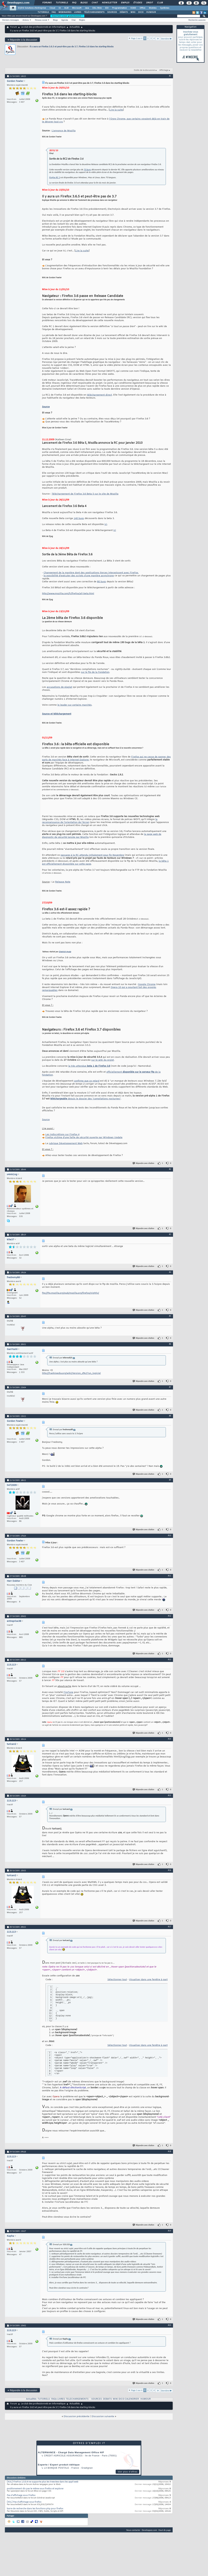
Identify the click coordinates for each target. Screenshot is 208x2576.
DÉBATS (124, 12)
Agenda (64, 20)
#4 (170, 1272)
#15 (169, 1795)
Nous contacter (133, 2530)
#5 (170, 1316)
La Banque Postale (56, 2468)
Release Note (62, 881)
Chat (94, 2)
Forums (47, 2)
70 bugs (87, 169)
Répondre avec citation (143, 1163)
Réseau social (41, 20)
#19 (169, 2230)
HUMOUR (151, 12)
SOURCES (112, 12)
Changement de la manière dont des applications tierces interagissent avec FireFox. (91, 572)
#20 (169, 2325)
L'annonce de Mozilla (64, 130)
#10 (169, 1535)
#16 (169, 1870)
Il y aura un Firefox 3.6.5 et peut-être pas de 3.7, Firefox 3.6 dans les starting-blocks (72, 46)
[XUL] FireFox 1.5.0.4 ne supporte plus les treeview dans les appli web (42, 2482)
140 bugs (79, 518)
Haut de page (164, 2530)
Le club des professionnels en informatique (43, 27)
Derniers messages (10, 20)
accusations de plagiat (59, 687)
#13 (169, 1659)
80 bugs (101, 581)
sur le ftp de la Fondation (95, 672)
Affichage (163, 70)
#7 (170, 1387)
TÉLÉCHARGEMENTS (94, 12)
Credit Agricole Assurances (63, 2455)
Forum (13, 27)
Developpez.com (149, 2530)
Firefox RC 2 (54, 177)
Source (46, 1119)
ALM (66, 8)
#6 (170, 1344)
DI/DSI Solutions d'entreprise (32, 8)
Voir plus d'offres (127, 2472)
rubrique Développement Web (66, 1143)
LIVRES (77, 12)
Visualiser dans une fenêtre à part (148, 1979)
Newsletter (109, 2)
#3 (170, 1234)
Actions (26, 20)
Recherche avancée (197, 20)
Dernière (166, 38)
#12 (169, 1616)
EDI (107, 8)
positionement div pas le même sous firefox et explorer (35, 2488)
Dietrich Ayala (65, 952)
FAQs (54, 2399)
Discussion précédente (76, 2416)
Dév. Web (97, 8)
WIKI (133, 12)
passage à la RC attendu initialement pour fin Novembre (92, 855)
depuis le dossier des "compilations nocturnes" (94, 1098)
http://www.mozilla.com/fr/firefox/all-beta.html (68, 593)
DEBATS (107, 2399)
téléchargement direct (99, 394)
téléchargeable (58, 1098)
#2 (170, 1169)
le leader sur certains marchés (74, 705)
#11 (169, 1576)
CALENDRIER (132, 2399)
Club (160, 2)
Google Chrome (147, 984)
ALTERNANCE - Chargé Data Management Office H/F (71, 2452)
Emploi (125, 2)
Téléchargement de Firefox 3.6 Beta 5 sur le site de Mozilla (85, 493)
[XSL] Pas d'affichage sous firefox (24, 2502)
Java (87, 8)
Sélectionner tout (117, 1979)
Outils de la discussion (144, 70)
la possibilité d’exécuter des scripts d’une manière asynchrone (79, 575)
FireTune (68, 1692)
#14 (169, 1739)
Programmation (119, 8)
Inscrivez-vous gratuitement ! (67, 16)
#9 (170, 1480)
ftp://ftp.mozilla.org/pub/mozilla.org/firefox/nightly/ (70, 1293)
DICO (140, 12)
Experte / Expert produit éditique (59, 2464)
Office (142, 8)
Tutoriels (61, 2)
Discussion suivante (102, 2416)
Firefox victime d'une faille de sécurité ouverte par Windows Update (83, 1137)
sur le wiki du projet (102, 1060)
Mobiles (153, 8)
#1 (170, 76)
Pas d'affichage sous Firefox (21, 2495)
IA (60, 8)
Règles (82, 20)
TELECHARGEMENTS (77, 2399)
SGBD (133, 8)
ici (105, 524)
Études (137, 2)
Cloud (52, 8)
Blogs (84, 2)
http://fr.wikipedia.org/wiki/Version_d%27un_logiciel (71, 1373)
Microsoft (76, 8)
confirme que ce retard (86, 1080)
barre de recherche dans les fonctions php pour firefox (35, 2508)
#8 (170, 1416)
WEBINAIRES (64, 12)
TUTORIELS (43, 12)
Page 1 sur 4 (136, 38)
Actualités (74, 27)
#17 (169, 1926)
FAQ (74, 2)
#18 (169, 2151)
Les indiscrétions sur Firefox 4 (62, 1134)
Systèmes (164, 8)
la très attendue (89, 1066)
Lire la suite (116, 109)
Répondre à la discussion (22, 39)
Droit (149, 2)
